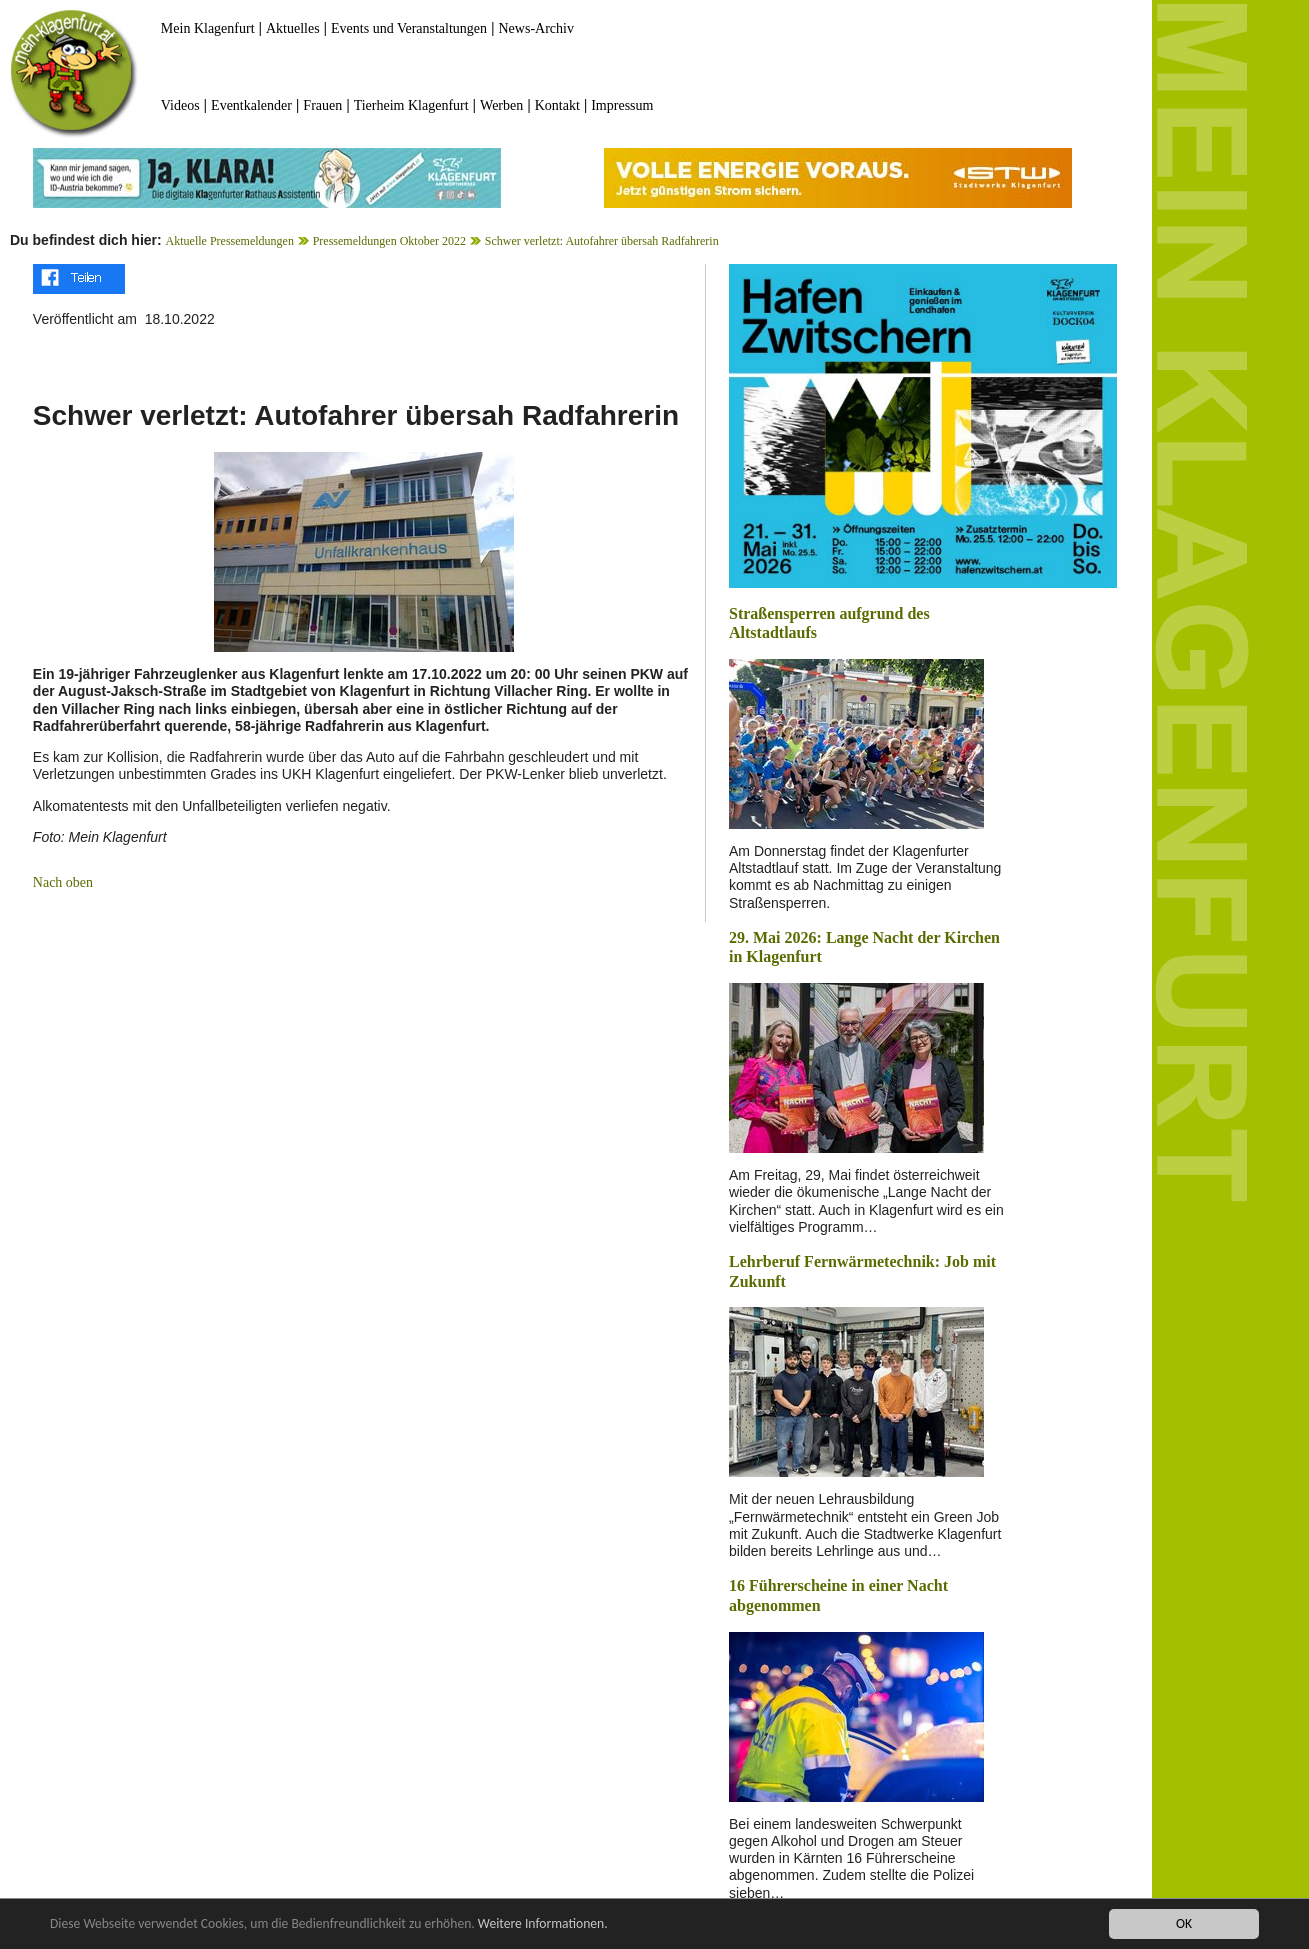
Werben (501, 105)
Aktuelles (293, 28)
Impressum (622, 105)
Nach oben (63, 882)
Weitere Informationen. (543, 1924)
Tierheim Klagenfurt (411, 105)
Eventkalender (251, 105)
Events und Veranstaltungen (409, 28)
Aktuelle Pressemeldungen (230, 241)
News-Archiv (536, 28)
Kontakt (557, 105)
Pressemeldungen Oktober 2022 (389, 241)
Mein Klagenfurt (208, 28)
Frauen (322, 105)
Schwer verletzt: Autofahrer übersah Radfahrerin (602, 241)
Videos (180, 105)
